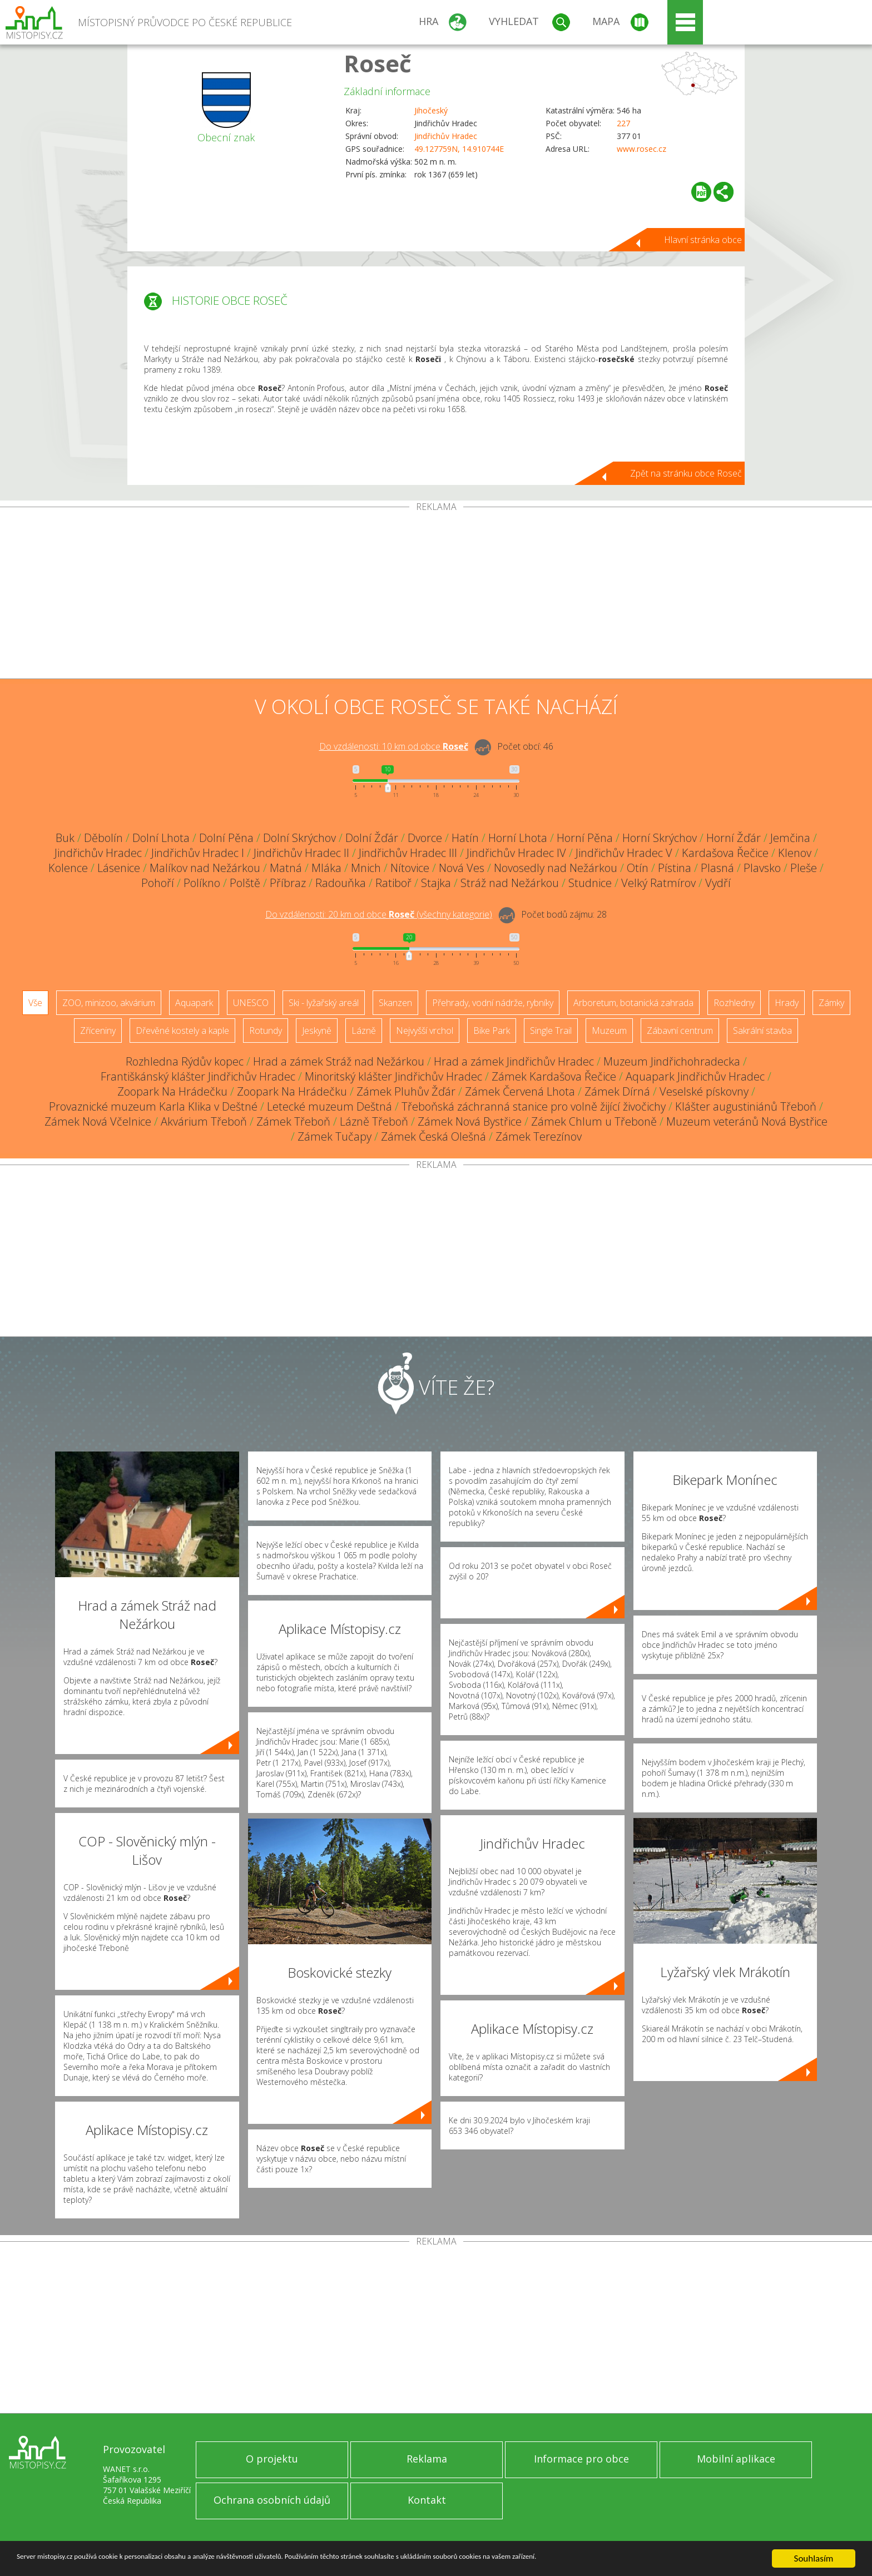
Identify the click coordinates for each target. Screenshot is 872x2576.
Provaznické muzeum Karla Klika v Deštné (153, 1106)
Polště (245, 882)
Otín (637, 867)
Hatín (465, 837)
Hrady (787, 1003)
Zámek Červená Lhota (520, 1091)
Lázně (363, 1030)
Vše (35, 1003)
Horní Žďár (733, 837)
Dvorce (425, 837)
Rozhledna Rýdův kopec (185, 1061)
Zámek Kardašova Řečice (554, 1076)
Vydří (718, 882)
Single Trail (551, 1030)
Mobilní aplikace (736, 2458)
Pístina (674, 867)
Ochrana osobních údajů (272, 2499)
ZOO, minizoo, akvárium (108, 1003)
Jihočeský (431, 110)
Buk (65, 837)
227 (623, 123)
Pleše (803, 867)
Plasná (717, 867)
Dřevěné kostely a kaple (182, 1030)
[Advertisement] (436, 595)
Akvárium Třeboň (204, 1121)
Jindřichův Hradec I (197, 852)
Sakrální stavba (762, 1030)
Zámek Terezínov (539, 1136)
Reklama (427, 2458)
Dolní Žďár (371, 837)
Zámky (831, 1003)
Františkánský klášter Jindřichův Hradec (198, 1076)
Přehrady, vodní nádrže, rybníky (492, 1003)
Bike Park (491, 1030)
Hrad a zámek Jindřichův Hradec (514, 1061)
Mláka (326, 867)
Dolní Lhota (161, 837)
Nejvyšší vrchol (424, 1030)
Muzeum (609, 1030)
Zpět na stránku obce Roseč (686, 473)
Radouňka (340, 882)
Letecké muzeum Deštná (329, 1106)
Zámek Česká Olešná (433, 1136)
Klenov (794, 852)
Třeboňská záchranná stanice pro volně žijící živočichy (534, 1106)
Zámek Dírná (617, 1091)
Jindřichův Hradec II (301, 852)
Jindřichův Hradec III (408, 852)
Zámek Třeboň (293, 1121)
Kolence (68, 867)
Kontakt (427, 2499)
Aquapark (194, 1003)
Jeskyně (316, 1030)
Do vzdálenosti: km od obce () (378, 914)
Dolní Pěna (226, 837)
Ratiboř (393, 882)
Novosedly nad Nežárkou (555, 867)
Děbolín (103, 837)
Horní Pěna (585, 837)
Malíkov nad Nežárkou (205, 867)
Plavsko (762, 867)
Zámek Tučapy (334, 1136)
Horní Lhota (517, 837)
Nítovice (409, 867)
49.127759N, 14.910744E (459, 148)
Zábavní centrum (680, 1030)
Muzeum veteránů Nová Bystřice (747, 1121)
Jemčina (790, 837)
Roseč (378, 63)
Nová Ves (461, 867)
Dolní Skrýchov (299, 837)
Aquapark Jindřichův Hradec (695, 1076)
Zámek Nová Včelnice (97, 1121)
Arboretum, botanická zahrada (633, 1003)
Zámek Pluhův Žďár (405, 1091)
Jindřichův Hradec (445, 136)
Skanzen (395, 1003)
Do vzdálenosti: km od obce (393, 746)
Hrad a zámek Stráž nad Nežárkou (338, 1061)
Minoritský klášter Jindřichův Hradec (393, 1076)
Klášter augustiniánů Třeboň (745, 1106)
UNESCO (251, 1003)
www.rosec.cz (641, 148)
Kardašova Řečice (725, 852)
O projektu (272, 2458)
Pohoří (157, 882)
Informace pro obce (581, 2458)
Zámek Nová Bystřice (470, 1121)
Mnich (366, 867)
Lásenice (118, 867)
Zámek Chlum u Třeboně (594, 1121)
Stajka (436, 882)
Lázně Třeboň (374, 1121)
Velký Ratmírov (658, 882)
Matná (286, 867)
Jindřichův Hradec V (624, 852)
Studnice (590, 882)
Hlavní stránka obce (703, 240)
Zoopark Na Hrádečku (172, 1091)
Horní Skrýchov (659, 837)
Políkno (202, 882)
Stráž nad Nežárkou (509, 882)
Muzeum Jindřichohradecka (671, 1061)
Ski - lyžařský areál (324, 1003)
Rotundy (265, 1030)
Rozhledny (734, 1003)
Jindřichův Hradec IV (516, 852)
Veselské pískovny (704, 1091)
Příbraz (288, 882)
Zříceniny (98, 1030)
